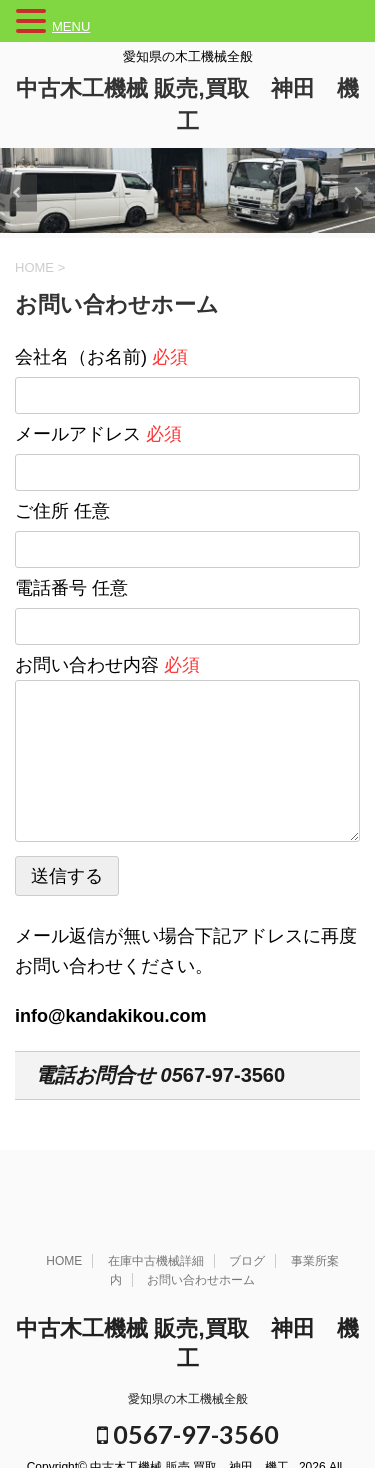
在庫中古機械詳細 (156, 1261)
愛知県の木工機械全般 (188, 1399)
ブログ (247, 1261)
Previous (18, 192)
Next (356, 192)
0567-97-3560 (188, 1434)
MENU (71, 26)
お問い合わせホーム (201, 1280)
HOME (64, 1261)
